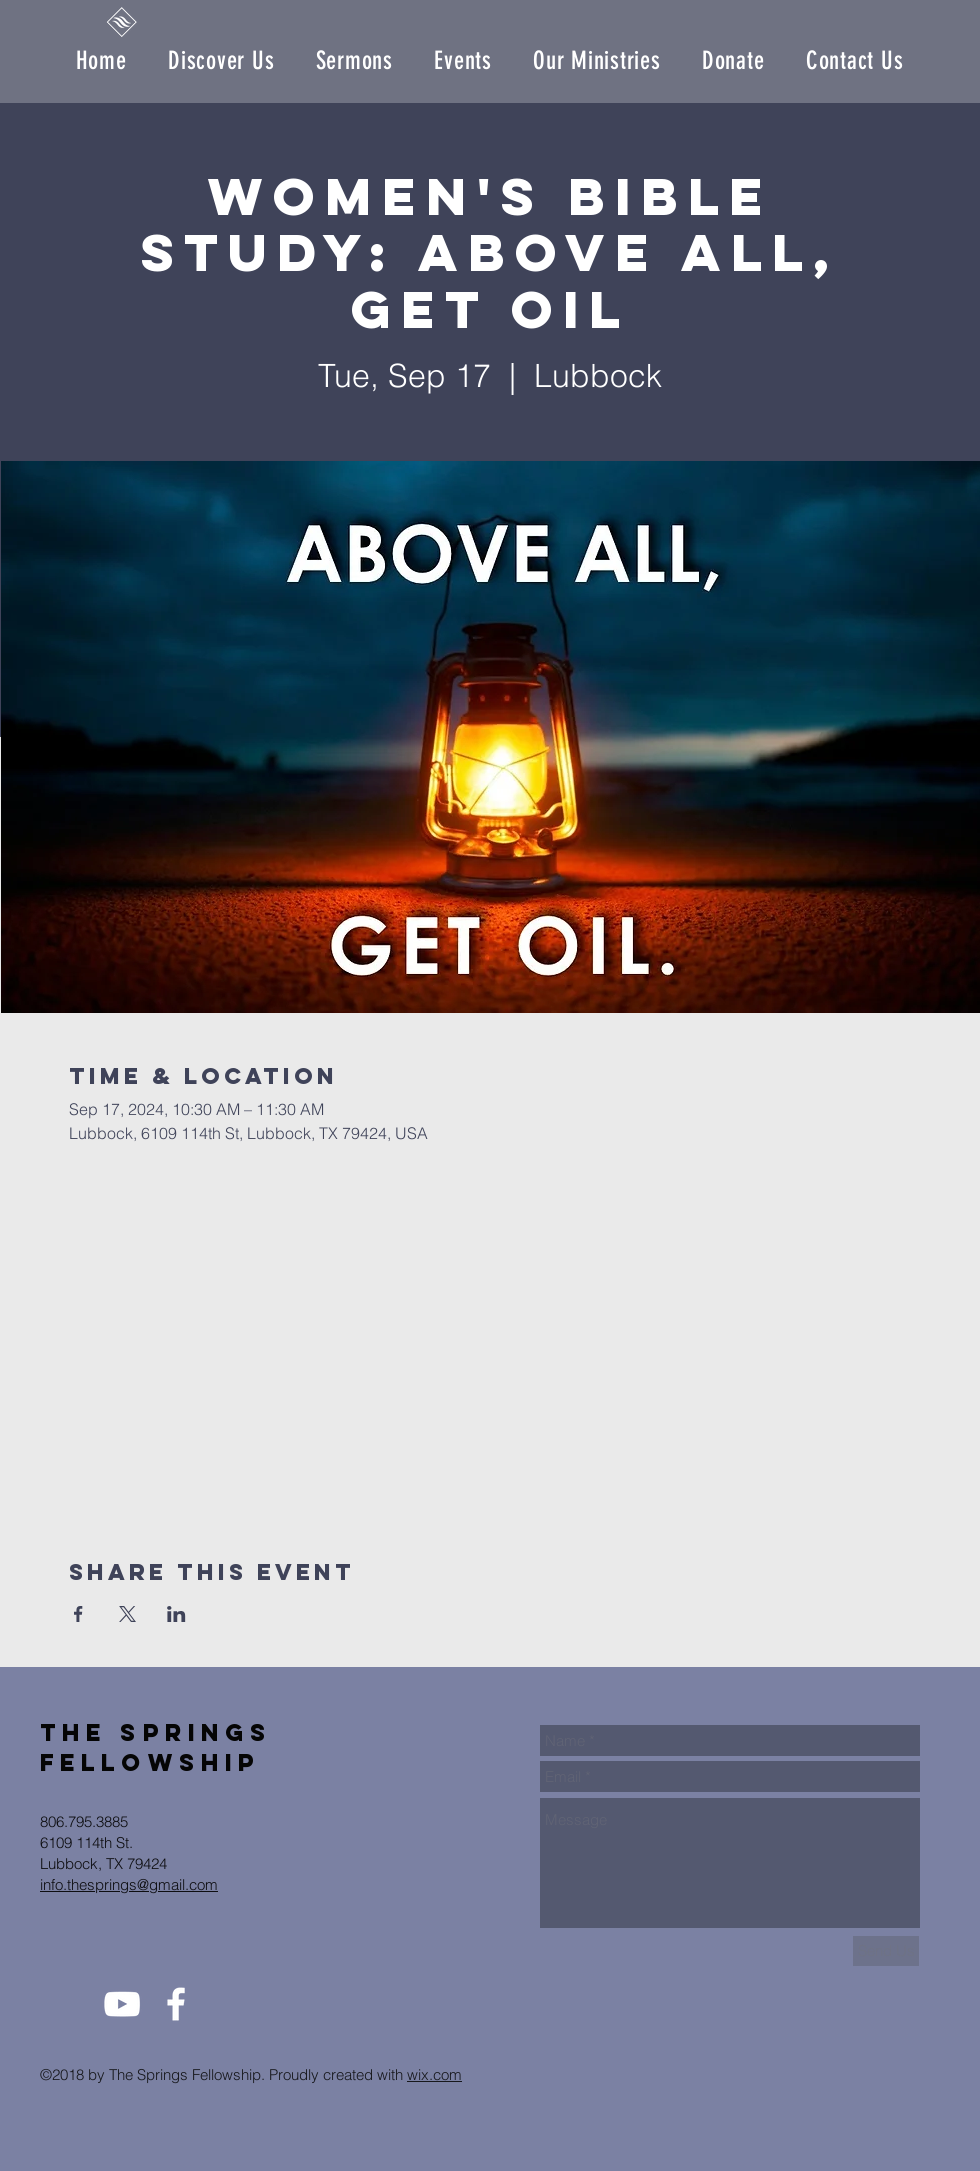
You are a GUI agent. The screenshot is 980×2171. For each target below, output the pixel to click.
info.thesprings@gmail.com (129, 1884)
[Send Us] (886, 1951)
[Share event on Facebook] (78, 1614)
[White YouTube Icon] (122, 2004)
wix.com (434, 2074)
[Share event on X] (127, 1614)
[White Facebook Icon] (176, 2004)
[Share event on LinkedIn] (176, 1614)
